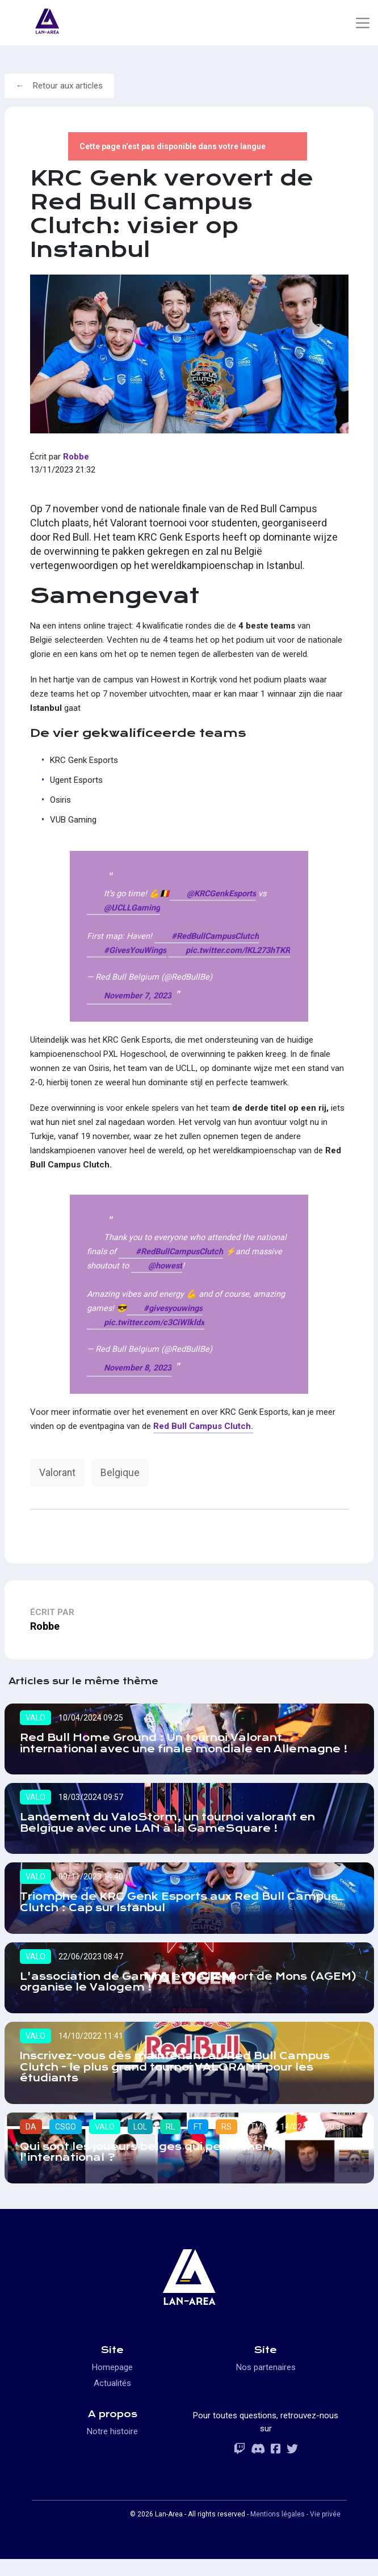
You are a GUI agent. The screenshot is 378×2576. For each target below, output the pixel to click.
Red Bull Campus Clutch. (203, 1426)
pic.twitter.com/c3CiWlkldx (154, 1322)
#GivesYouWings (135, 950)
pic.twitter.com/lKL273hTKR (238, 950)
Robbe (76, 457)
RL (170, 2143)
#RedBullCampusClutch (215, 936)
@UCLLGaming (132, 908)
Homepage (112, 2384)
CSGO (65, 2143)
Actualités (112, 2400)
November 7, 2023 (137, 996)
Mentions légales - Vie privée (295, 2531)
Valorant (57, 1472)
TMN (258, 2143)
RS (226, 2143)
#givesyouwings (173, 1308)
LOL (140, 2143)
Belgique (120, 1472)
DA (31, 2143)
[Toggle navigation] (362, 23)
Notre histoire (112, 2448)
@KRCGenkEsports (221, 894)
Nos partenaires (266, 2384)
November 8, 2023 (137, 1368)
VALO (35, 1717)
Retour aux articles (68, 86)
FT (198, 2143)
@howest (165, 1266)
